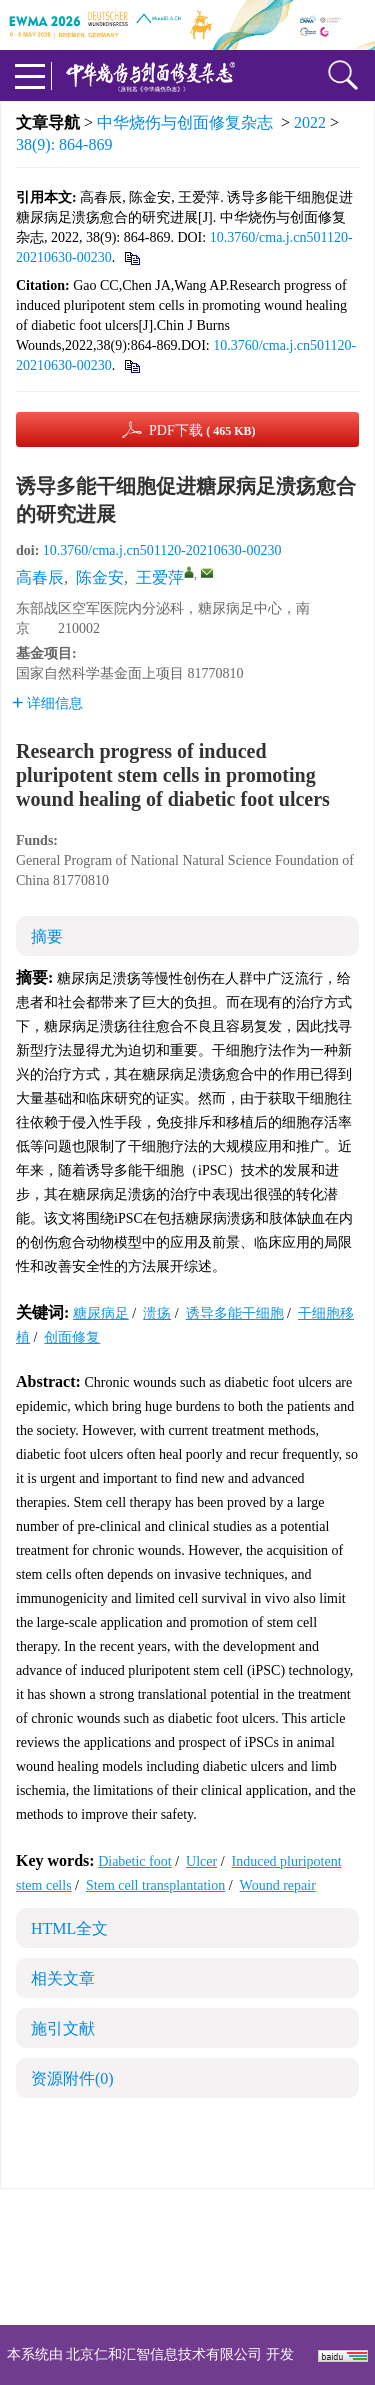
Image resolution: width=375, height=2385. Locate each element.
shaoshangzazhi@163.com (213, 2268)
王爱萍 (160, 577)
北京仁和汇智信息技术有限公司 (164, 2354)
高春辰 (40, 577)
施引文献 (63, 2028)
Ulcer (201, 1861)
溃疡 (157, 1313)
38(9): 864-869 (64, 144)
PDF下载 (202, 430)
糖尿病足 (101, 1313)
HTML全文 (69, 1928)
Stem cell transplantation (155, 1885)
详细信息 (47, 703)
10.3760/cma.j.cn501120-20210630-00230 (162, 550)
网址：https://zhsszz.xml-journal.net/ (188, 2292)
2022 (310, 122)
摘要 (47, 936)
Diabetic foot (134, 1861)
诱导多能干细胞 (235, 1313)
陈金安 (100, 577)
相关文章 (63, 1978)
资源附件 (72, 2078)
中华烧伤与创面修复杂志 (185, 122)
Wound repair (278, 1885)
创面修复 (72, 1337)
